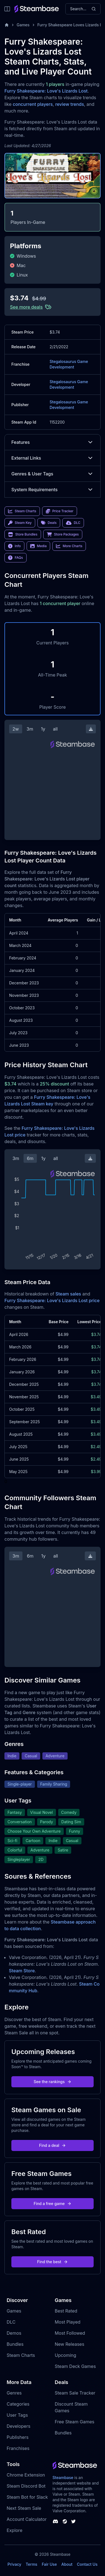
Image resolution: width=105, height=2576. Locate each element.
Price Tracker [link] (59, 511)
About (66, 2564)
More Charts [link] (69, 546)
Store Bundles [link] (22, 534)
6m (30, 1158)
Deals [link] (49, 523)
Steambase (63, 2477)
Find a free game (52, 2203)
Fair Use (49, 2564)
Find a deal (52, 2145)
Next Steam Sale (24, 2508)
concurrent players (33, 104)
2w (15, 729)
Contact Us (87, 2564)
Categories (18, 2404)
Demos (14, 2333)
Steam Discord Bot (26, 2486)
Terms (31, 2564)
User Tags (17, 2415)
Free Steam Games (74, 2421)
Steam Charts (21, 2355)
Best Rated (66, 2311)
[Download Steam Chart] (91, 728)
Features (52, 442)
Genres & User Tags (52, 473)
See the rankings (52, 2081)
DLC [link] (73, 523)
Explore (14, 2530)
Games (23, 24)
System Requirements (52, 489)
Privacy (14, 2564)
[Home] (6, 25)
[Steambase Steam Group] (65, 2521)
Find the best (52, 2261)
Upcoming (65, 2355)
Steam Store (22, 1970)
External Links (52, 458)
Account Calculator (27, 2519)
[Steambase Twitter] (73, 2521)
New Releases (69, 2344)
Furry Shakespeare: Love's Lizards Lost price (51, 1300)
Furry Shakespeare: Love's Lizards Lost (46, 91)
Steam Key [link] (20, 523)
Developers (18, 2426)
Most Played (68, 2322)
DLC (11, 2322)
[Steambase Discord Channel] (55, 2521)
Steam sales (68, 1294)
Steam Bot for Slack (27, 2497)
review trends (69, 104)
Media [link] (38, 546)
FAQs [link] (15, 557)
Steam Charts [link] (22, 511)
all (55, 729)
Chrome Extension (26, 2475)
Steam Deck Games (75, 2366)
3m (30, 729)
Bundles (15, 2344)
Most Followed (70, 2333)
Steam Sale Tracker (75, 2393)
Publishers (18, 2437)
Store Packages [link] (63, 534)
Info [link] (14, 546)
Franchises (18, 2448)
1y (43, 729)
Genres (14, 2393)
